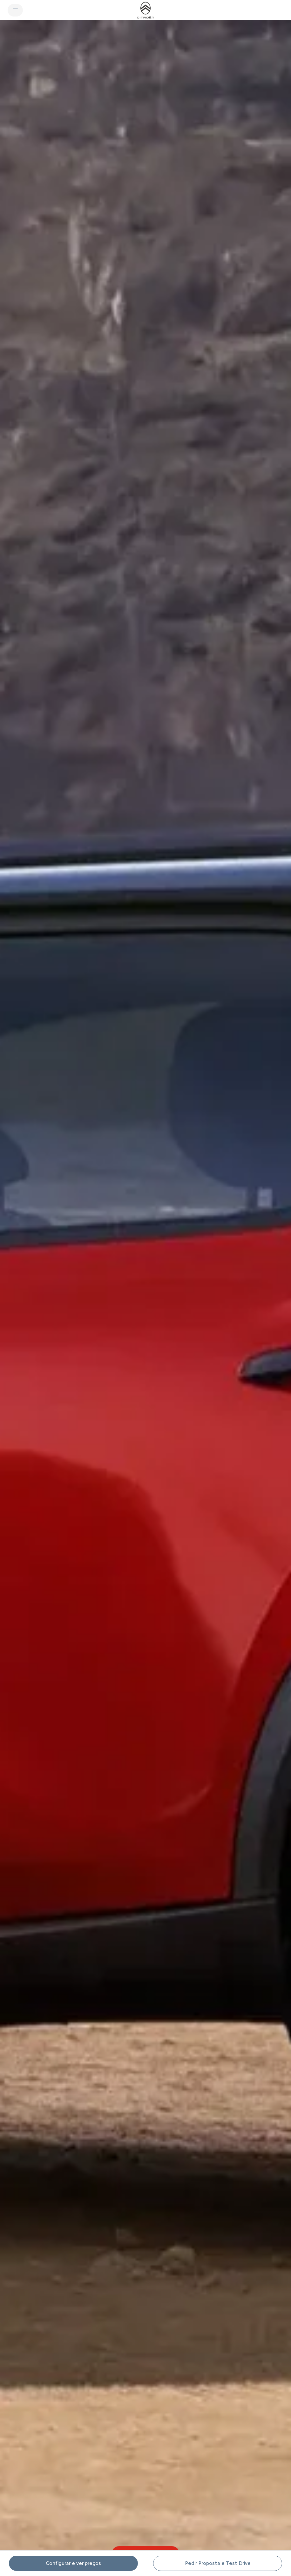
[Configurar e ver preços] (73, 2563)
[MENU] (15, 10)
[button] (145, 1296)
